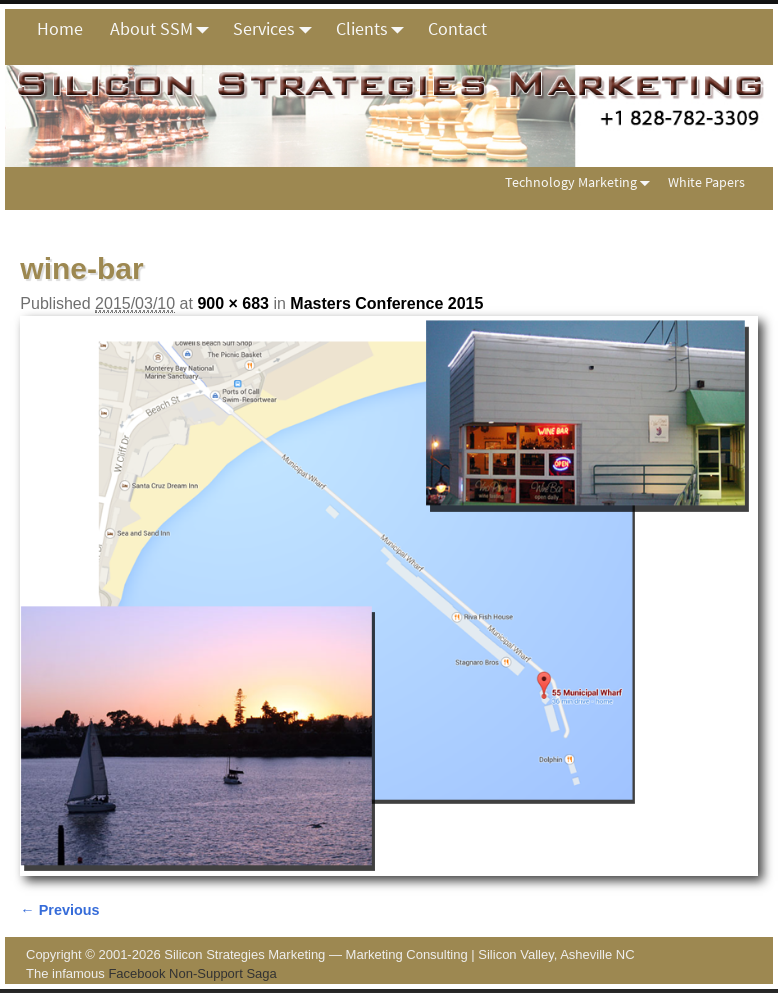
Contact (457, 28)
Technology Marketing (581, 182)
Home (60, 28)
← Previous (59, 910)
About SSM (165, 29)
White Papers (706, 182)
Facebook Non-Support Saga (192, 973)
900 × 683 (233, 303)
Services (277, 29)
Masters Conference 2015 (386, 303)
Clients (375, 29)
